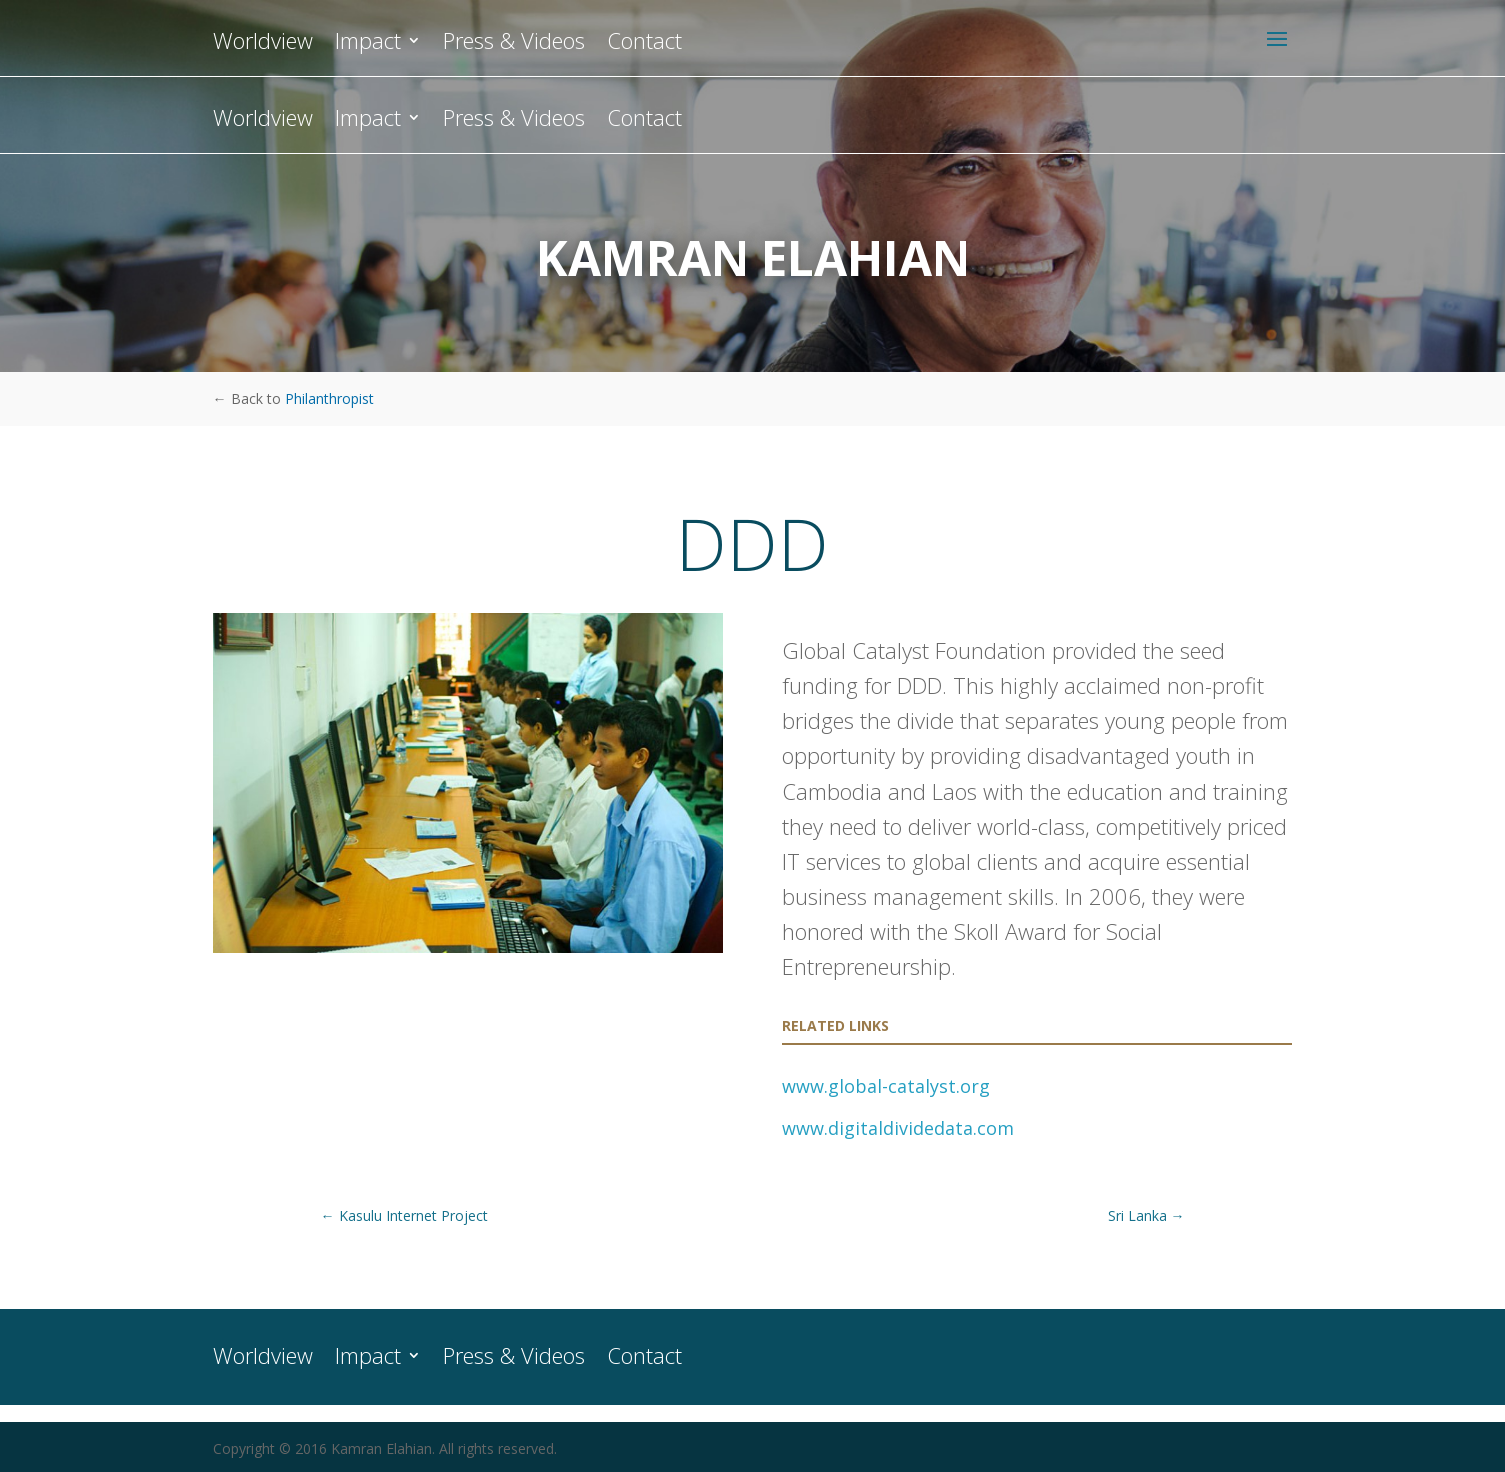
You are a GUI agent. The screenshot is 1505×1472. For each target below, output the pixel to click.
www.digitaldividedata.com (898, 1128)
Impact (368, 121)
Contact (644, 121)
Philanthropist (329, 398)
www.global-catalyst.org (886, 1086)
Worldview (263, 121)
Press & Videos (514, 121)
